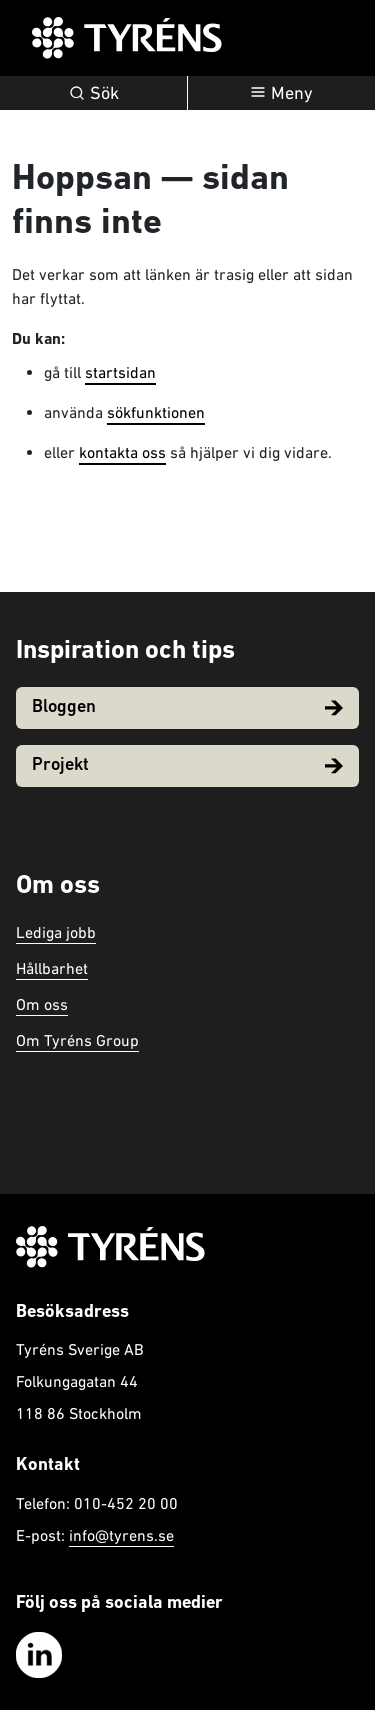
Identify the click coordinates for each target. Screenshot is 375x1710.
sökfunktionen (156, 412)
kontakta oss (122, 452)
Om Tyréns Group (77, 1040)
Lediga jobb (56, 932)
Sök (94, 92)
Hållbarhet (52, 968)
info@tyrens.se (121, 1535)
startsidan (120, 372)
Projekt (187, 765)
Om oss (42, 1004)
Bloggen (187, 707)
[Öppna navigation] (281, 93)
